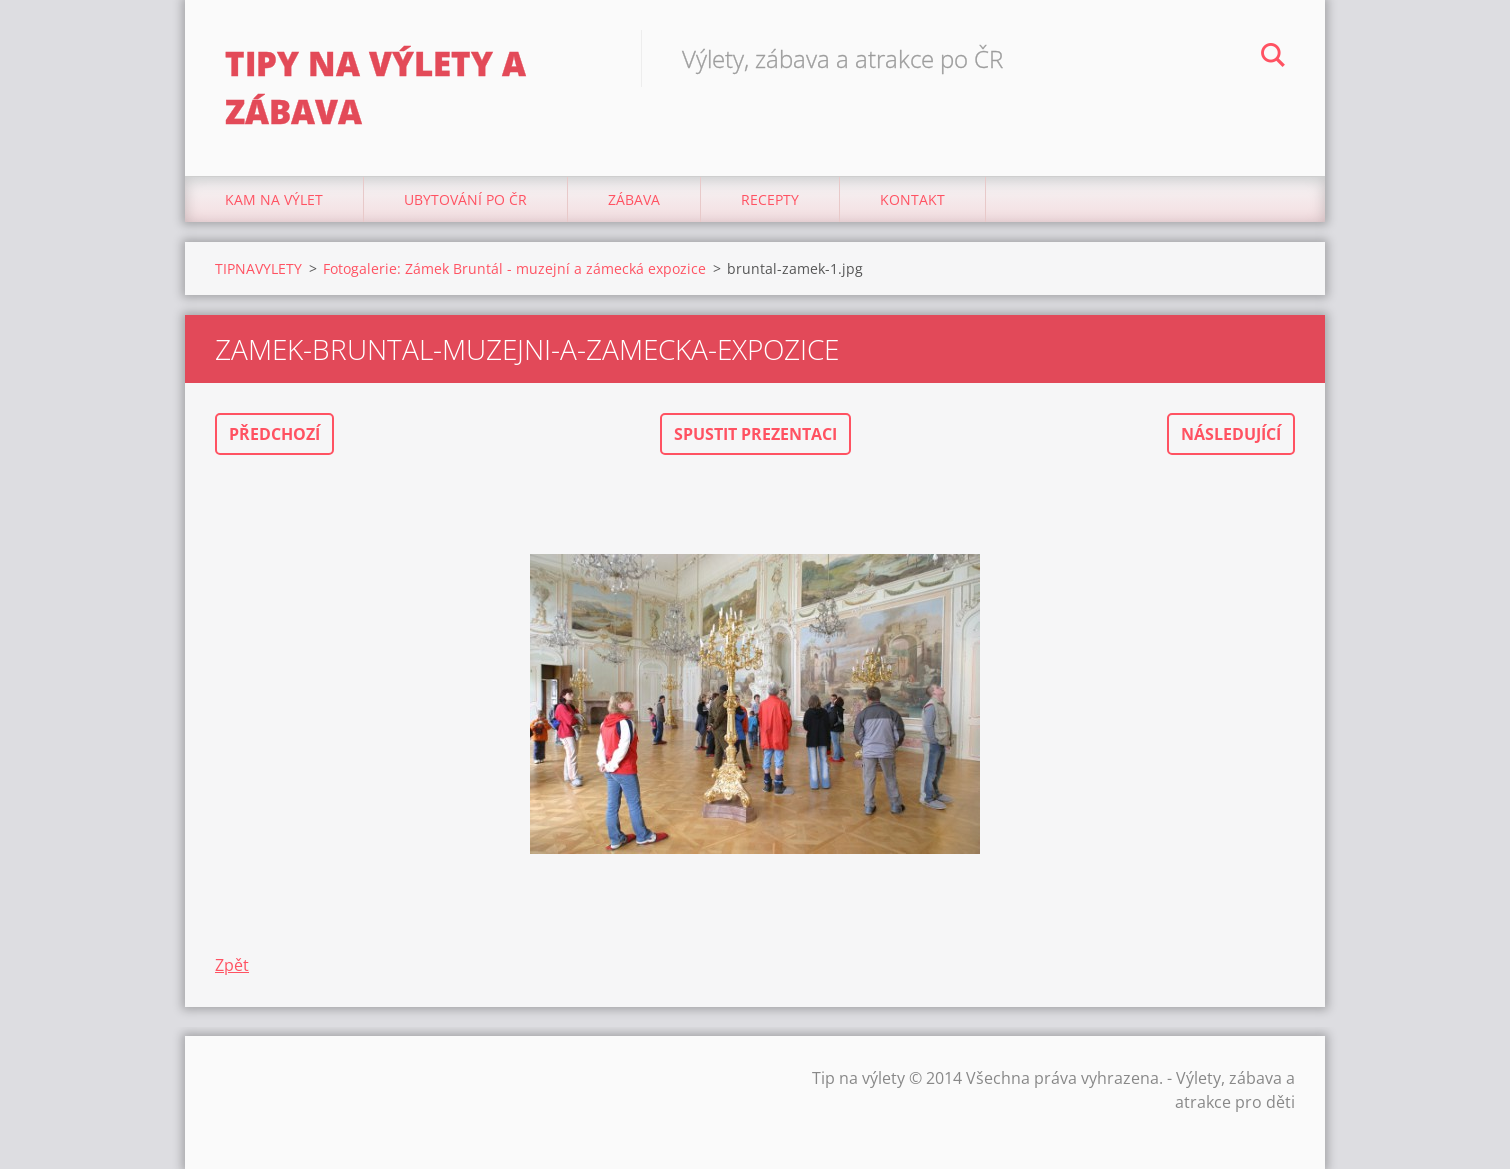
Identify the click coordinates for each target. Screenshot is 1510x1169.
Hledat (1273, 58)
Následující (1231, 434)
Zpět (232, 965)
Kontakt (912, 199)
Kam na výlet (274, 199)
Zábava (634, 199)
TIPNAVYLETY (258, 268)
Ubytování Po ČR (465, 199)
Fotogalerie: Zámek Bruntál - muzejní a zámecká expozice (514, 268)
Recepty (770, 199)
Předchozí (274, 434)
